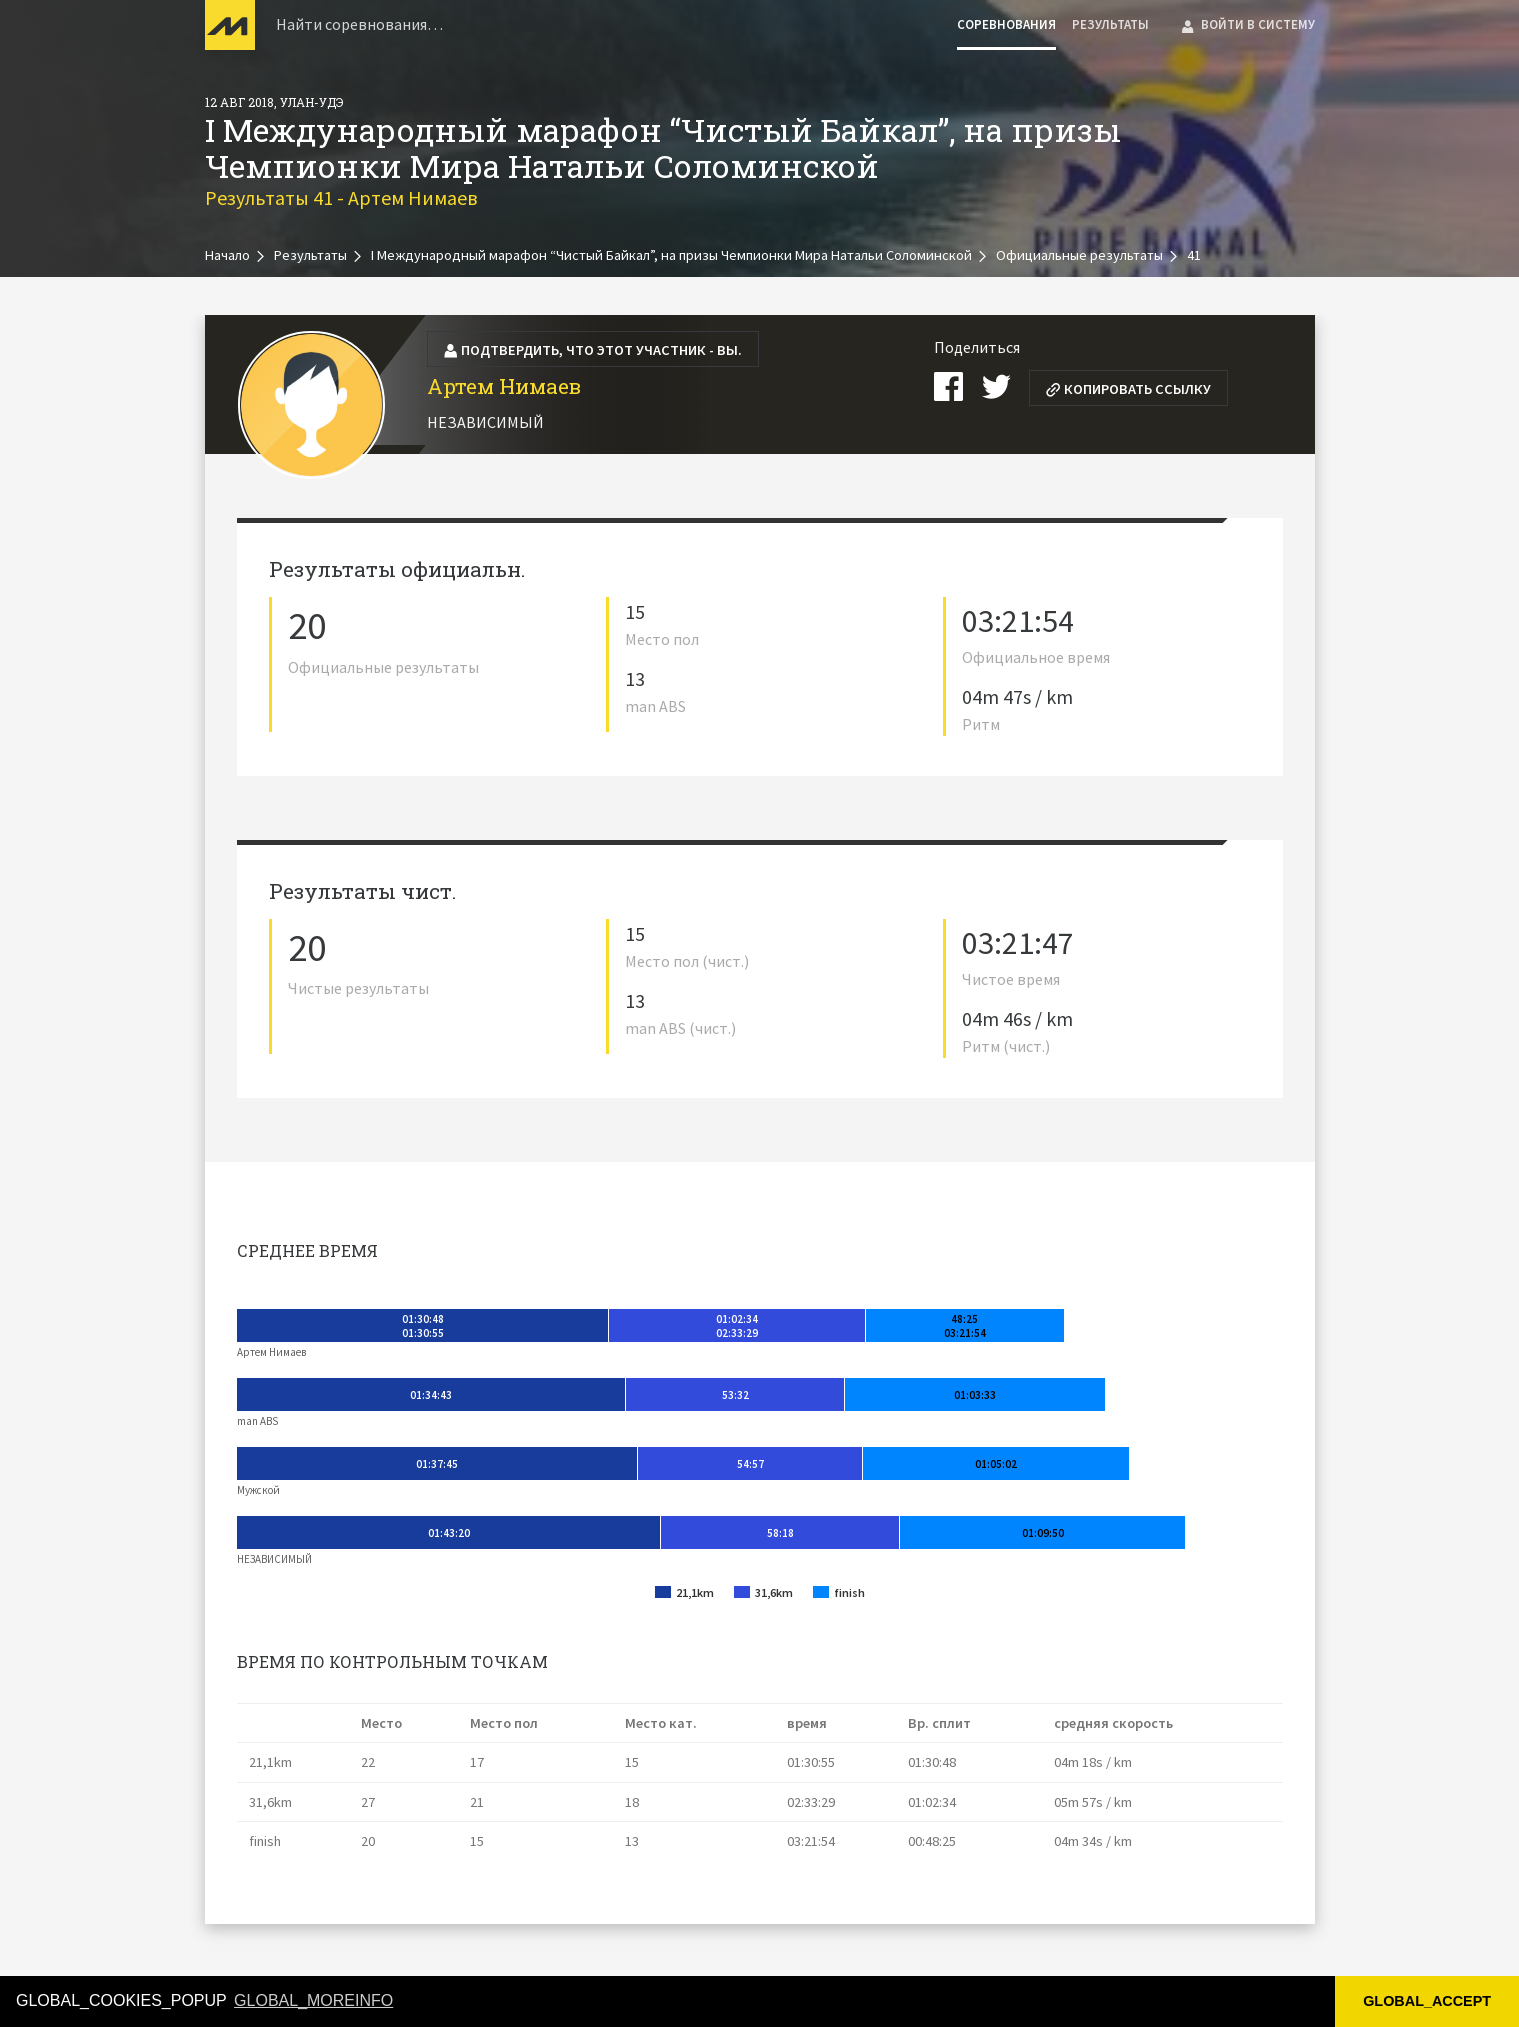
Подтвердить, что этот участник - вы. (593, 350)
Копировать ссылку (1128, 389)
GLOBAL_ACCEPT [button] (1427, 2001)
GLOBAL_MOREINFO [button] (313, 2000)
